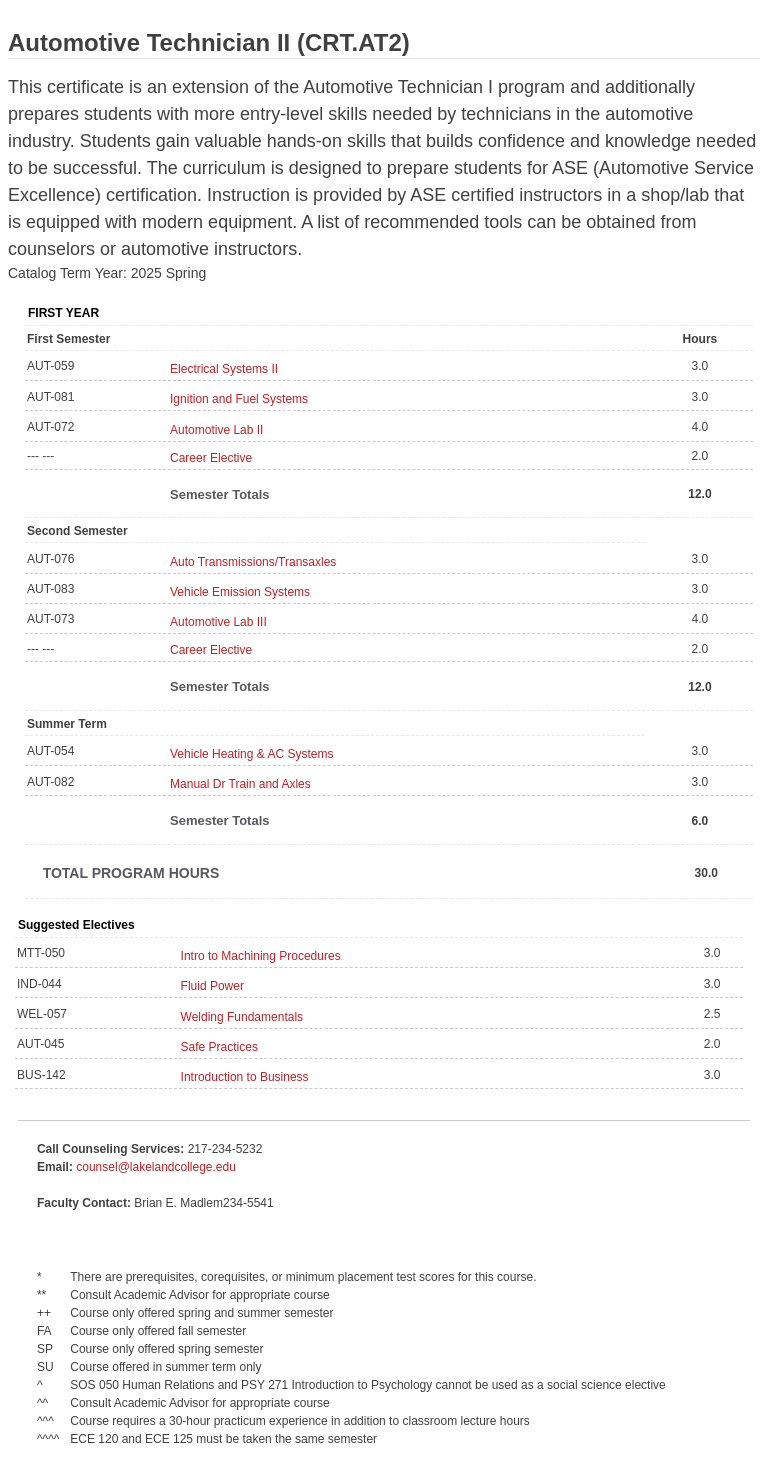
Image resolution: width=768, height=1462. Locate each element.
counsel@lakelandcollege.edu (156, 1167)
